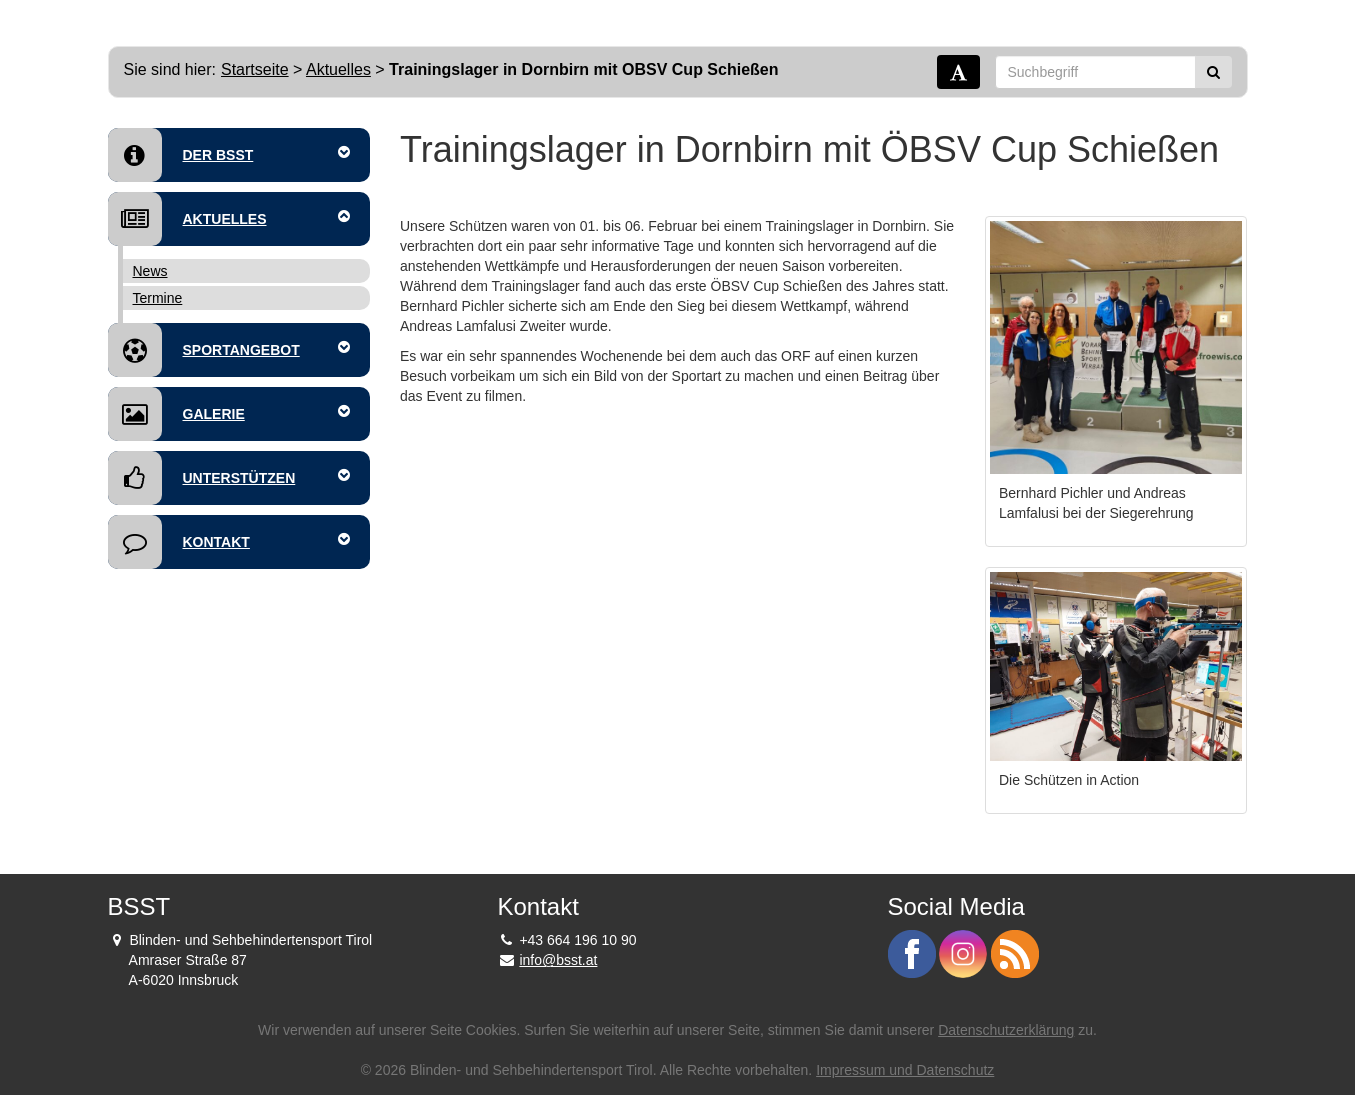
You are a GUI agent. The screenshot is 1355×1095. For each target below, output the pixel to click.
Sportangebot (229, 350)
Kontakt (229, 542)
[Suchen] (1213, 72)
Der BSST (229, 155)
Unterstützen (229, 478)
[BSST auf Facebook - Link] (914, 953)
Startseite (255, 69)
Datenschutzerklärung (1006, 1030)
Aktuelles (338, 69)
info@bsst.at (558, 960)
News (150, 271)
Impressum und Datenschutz (905, 1070)
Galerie (229, 414)
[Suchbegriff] (1095, 72)
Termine (158, 298)
